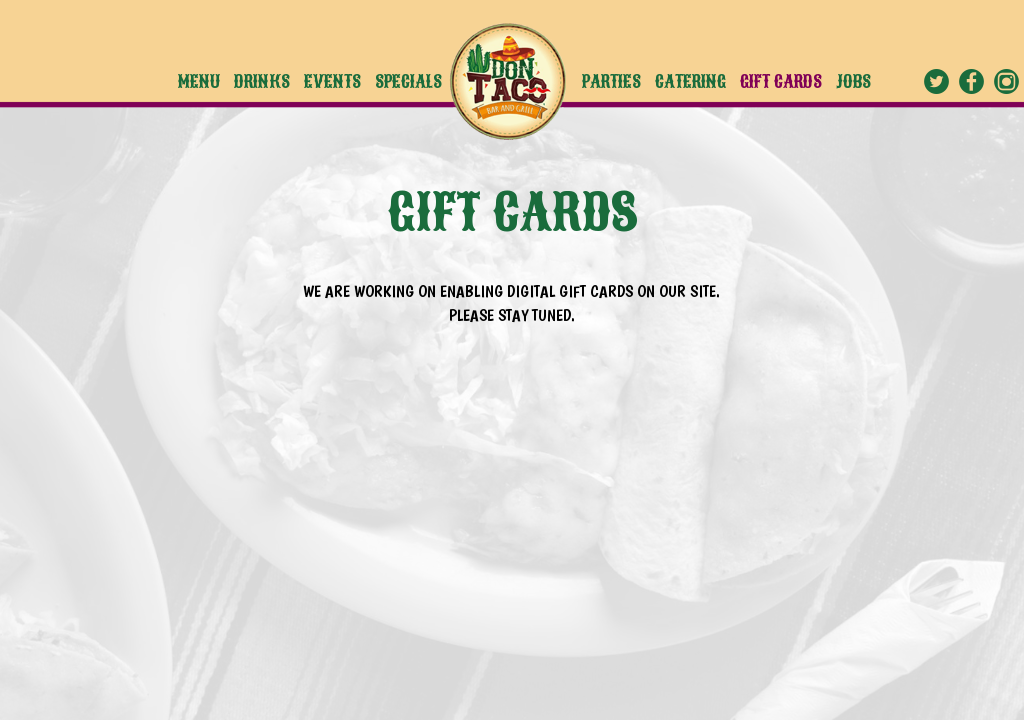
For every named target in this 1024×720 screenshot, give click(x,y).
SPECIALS (408, 81)
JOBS (853, 81)
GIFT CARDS (783, 81)
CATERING (692, 81)
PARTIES (613, 81)
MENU (201, 81)
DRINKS (264, 81)
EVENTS (334, 81)
